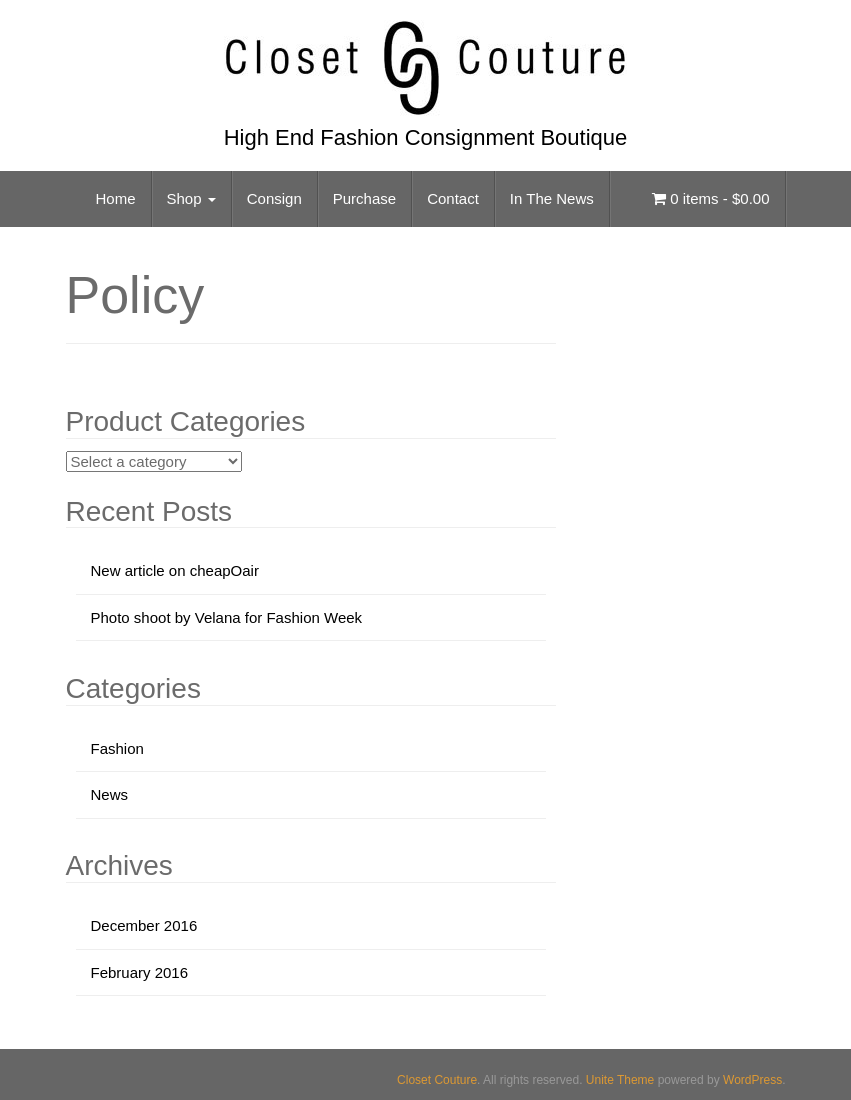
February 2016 (140, 972)
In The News (552, 198)
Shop (191, 198)
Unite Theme (620, 1080)
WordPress (752, 1080)
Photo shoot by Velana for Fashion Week (227, 617)
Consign (274, 198)
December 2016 (144, 925)
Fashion (117, 748)
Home (116, 198)
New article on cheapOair (175, 570)
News (110, 794)
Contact (453, 198)
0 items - (710, 198)
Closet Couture (437, 1080)
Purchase (364, 198)
